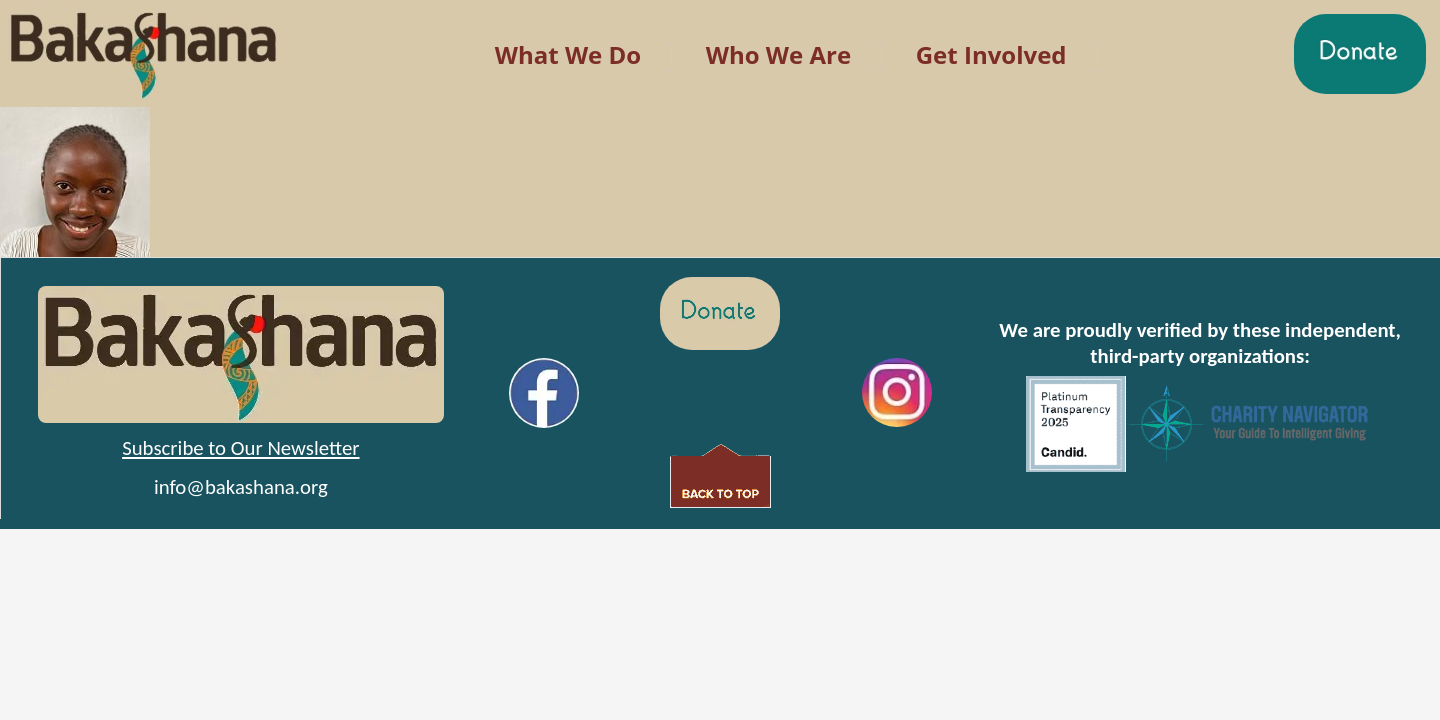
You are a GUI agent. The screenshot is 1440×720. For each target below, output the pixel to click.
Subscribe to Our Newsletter (240, 448)
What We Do (568, 54)
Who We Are (778, 54)
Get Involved (991, 54)
